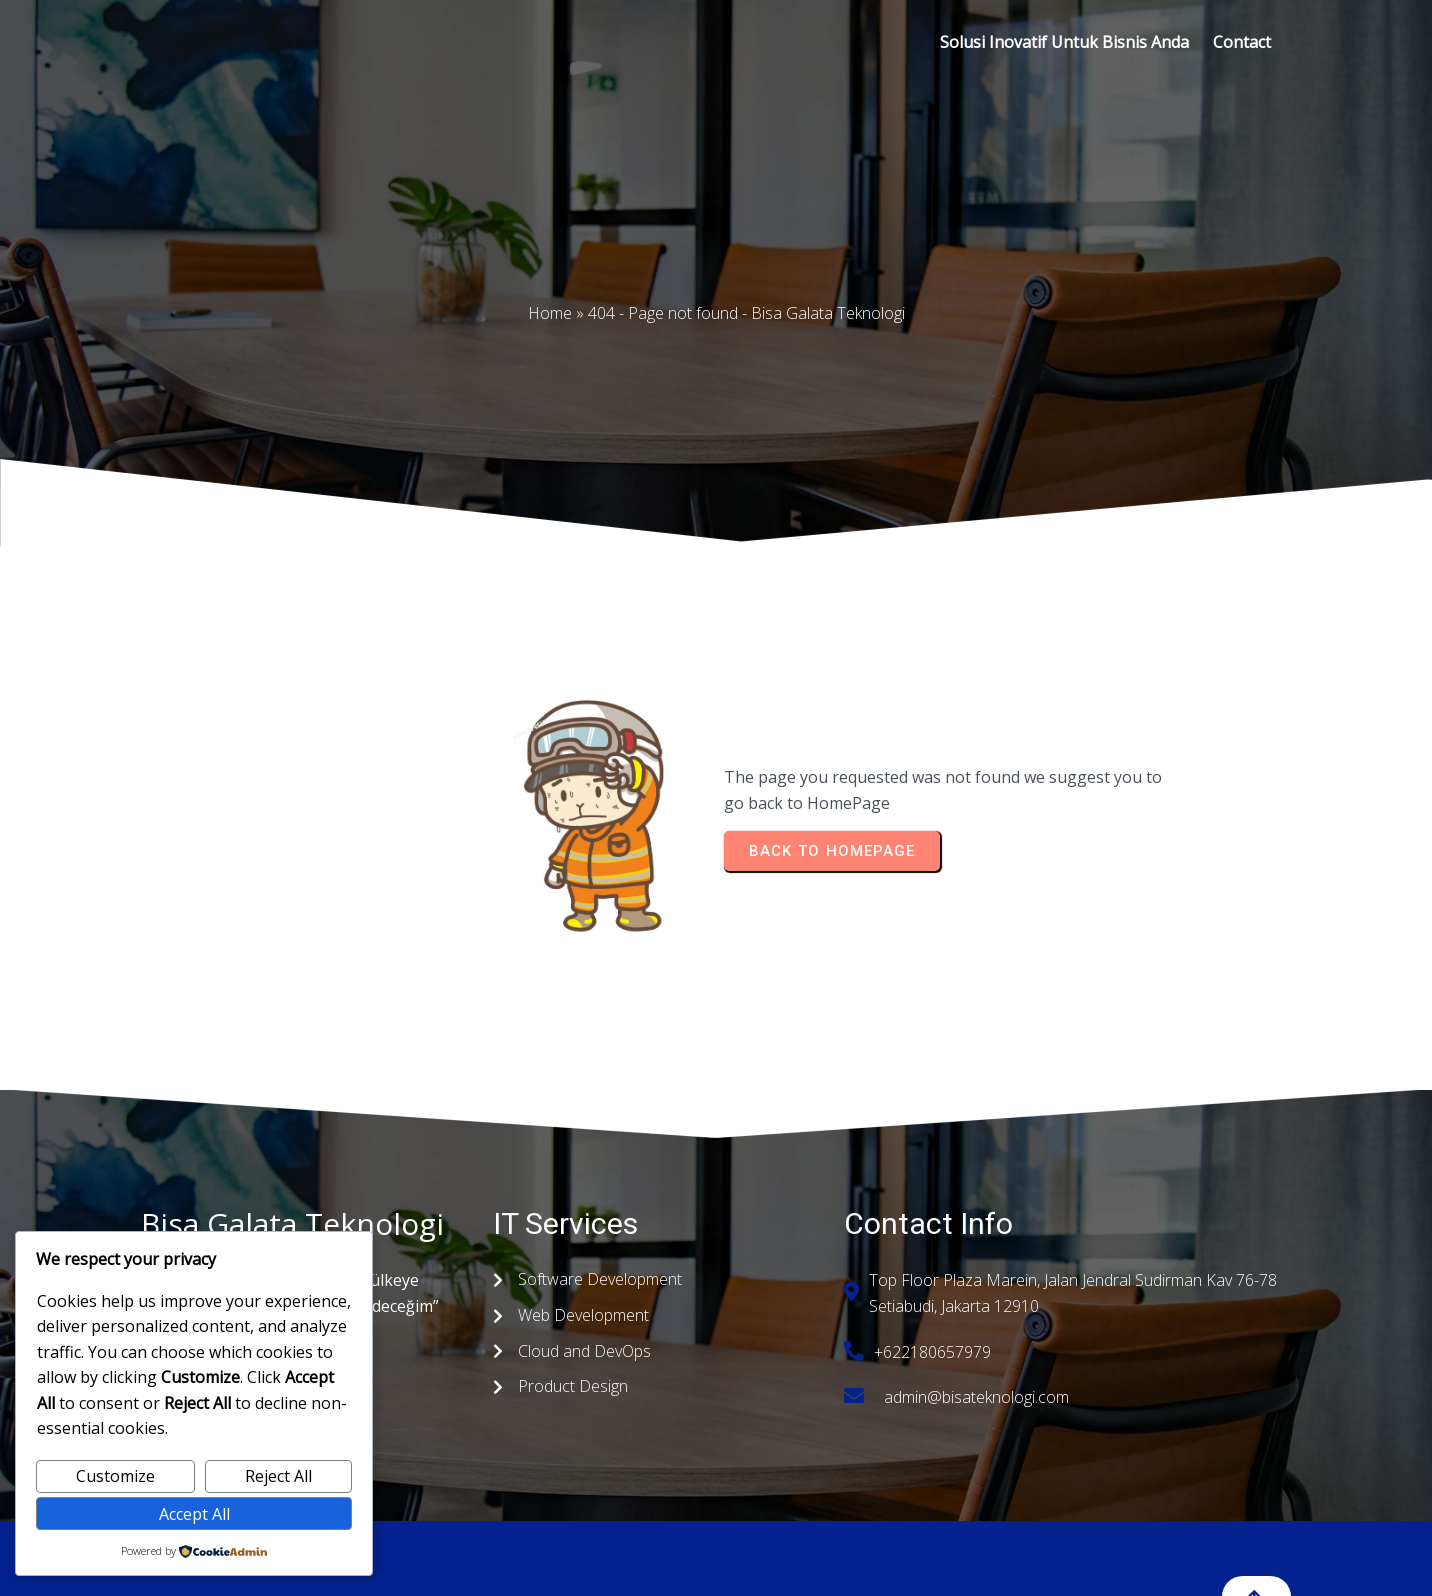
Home (550, 313)
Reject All (278, 1476)
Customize (115, 1476)
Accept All (194, 1514)
